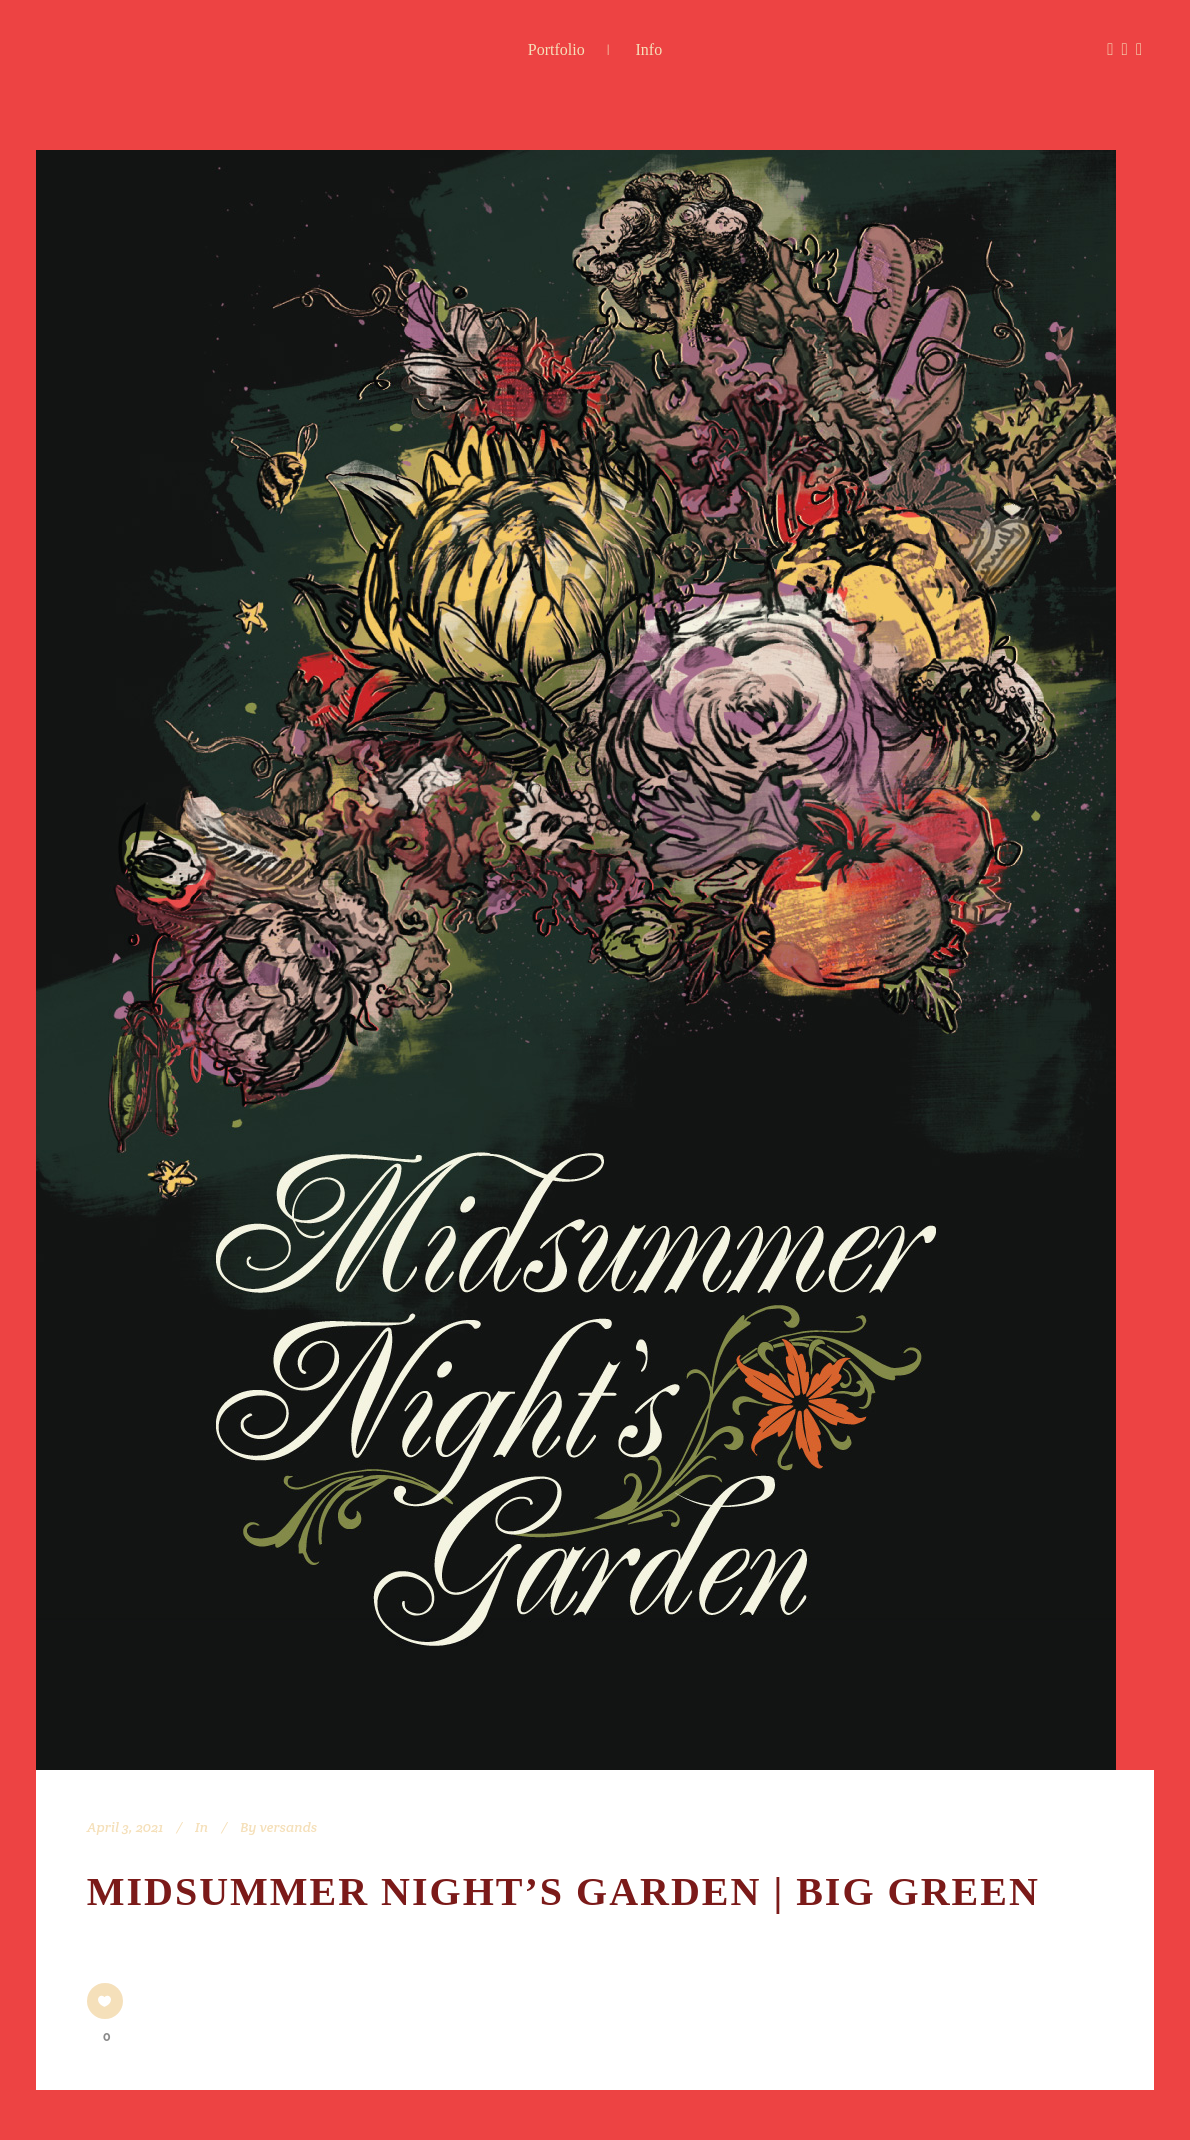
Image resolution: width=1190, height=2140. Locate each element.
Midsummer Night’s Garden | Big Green (563, 1891)
